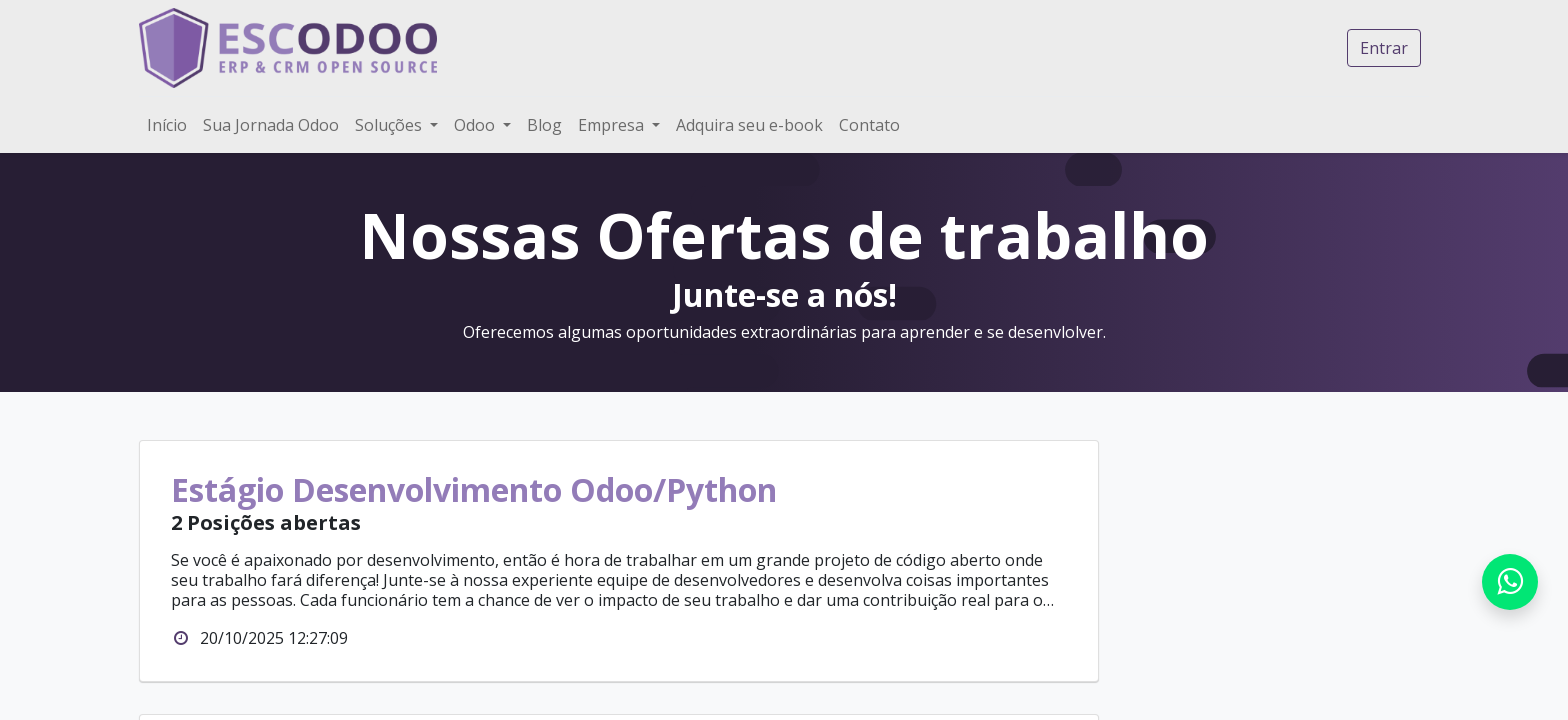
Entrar (1384, 48)
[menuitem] (167, 125)
